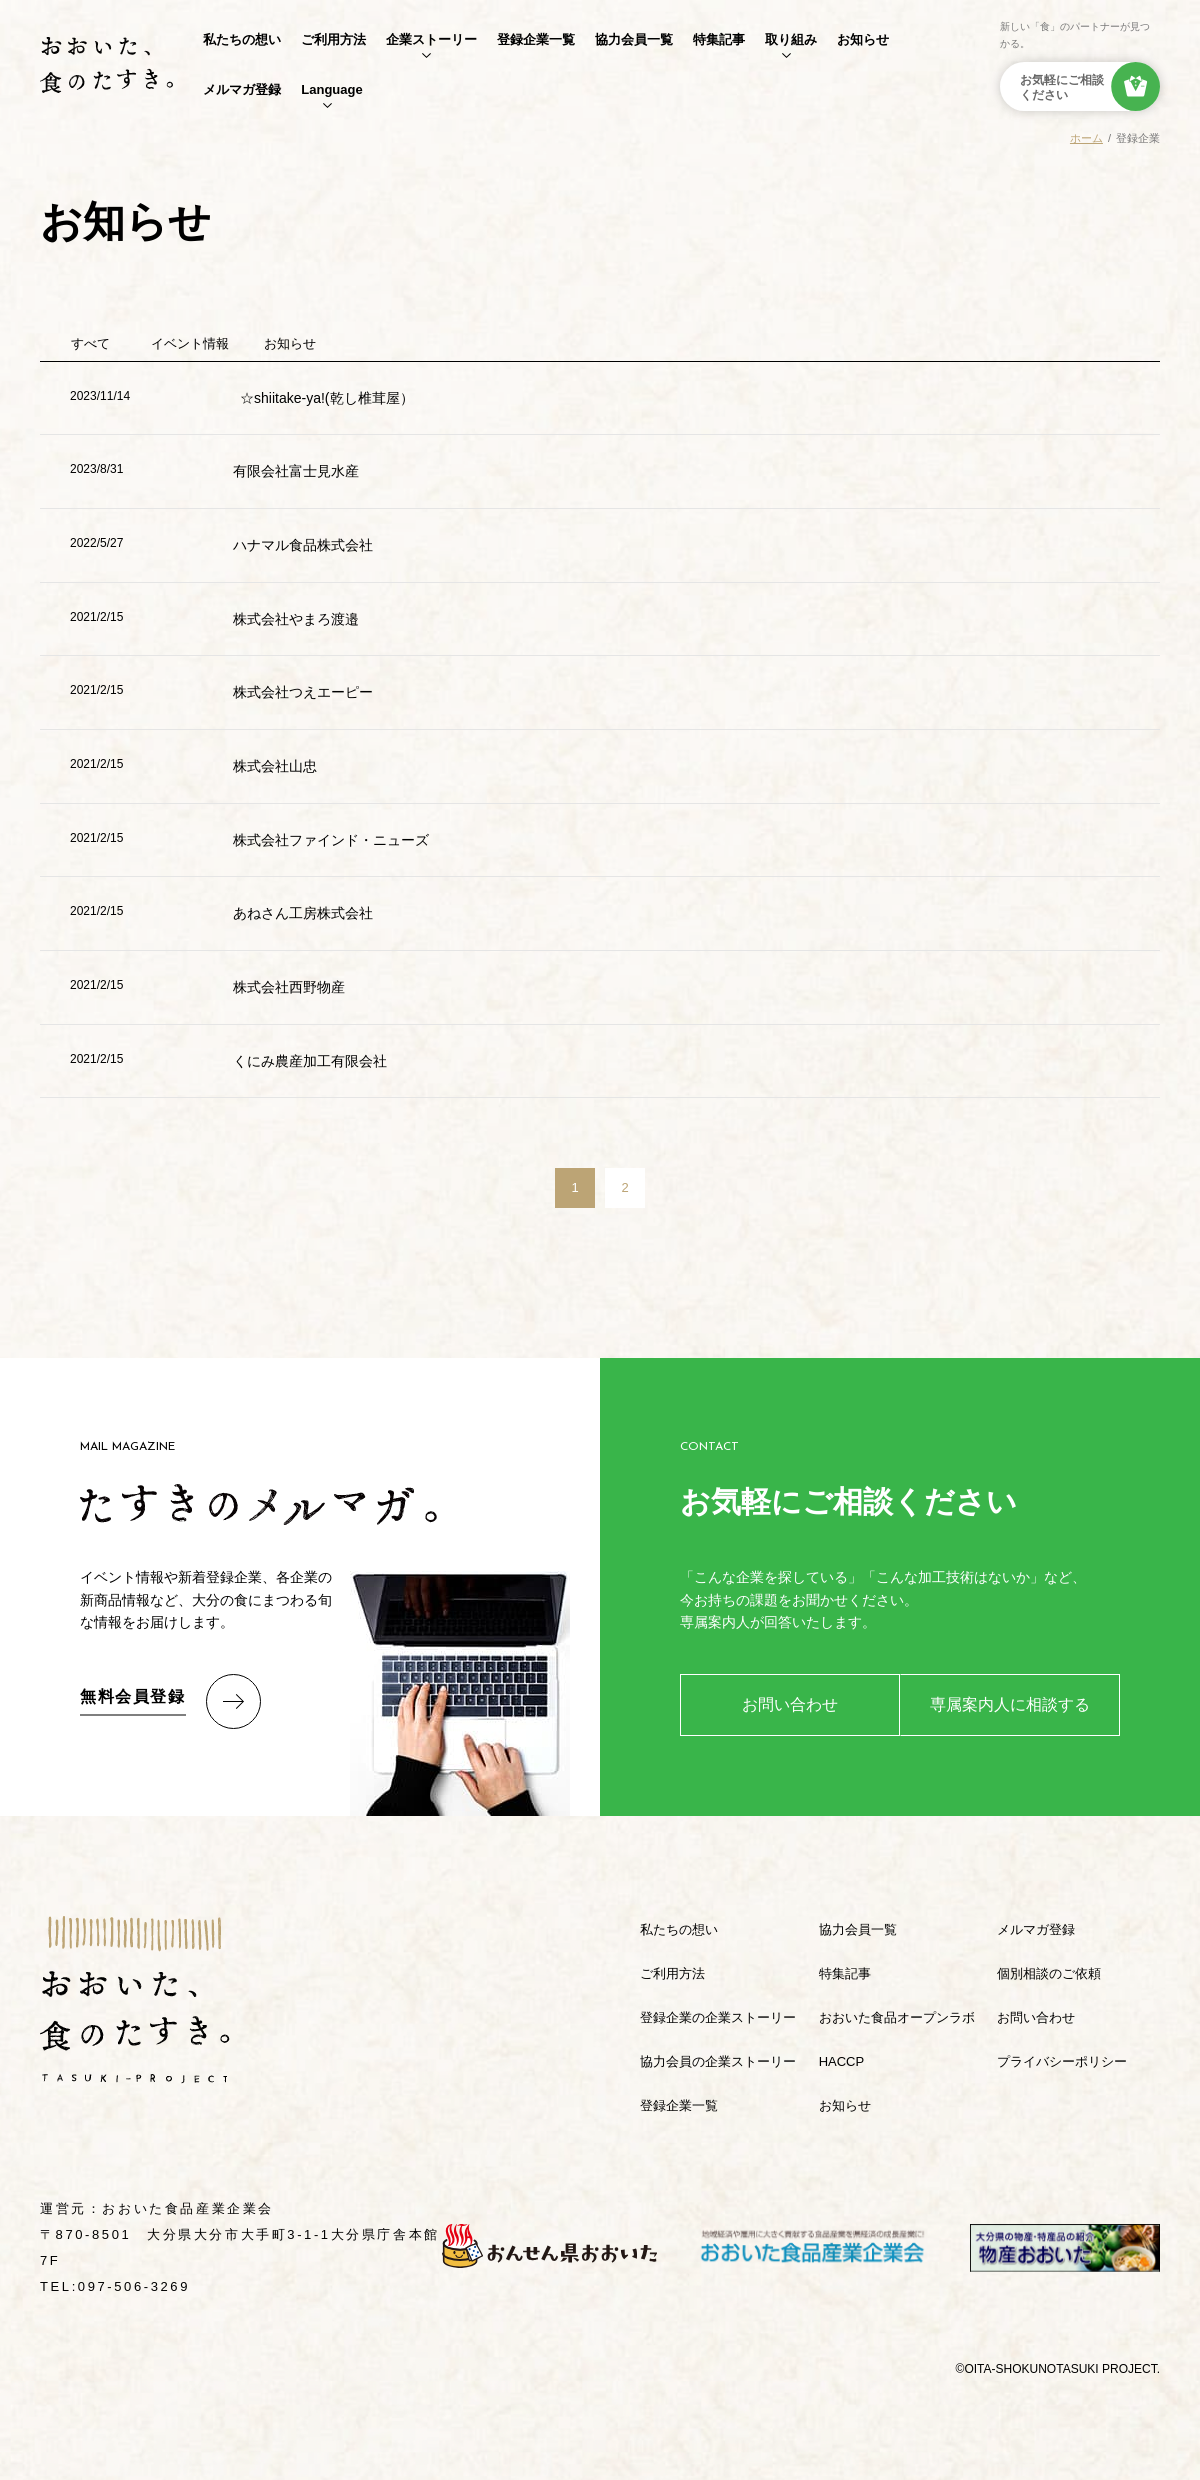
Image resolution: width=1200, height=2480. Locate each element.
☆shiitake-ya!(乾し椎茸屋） (326, 398)
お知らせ (863, 39)
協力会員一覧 (634, 39)
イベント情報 (190, 343)
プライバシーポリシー (1062, 2061)
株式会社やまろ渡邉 (296, 619)
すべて (90, 343)
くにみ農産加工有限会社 (310, 1061)
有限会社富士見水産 (296, 471)
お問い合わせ (790, 1704)
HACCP (842, 2061)
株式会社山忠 (275, 766)
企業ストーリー (431, 39)
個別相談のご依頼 (1049, 1973)
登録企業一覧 (536, 39)
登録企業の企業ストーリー (718, 2017)
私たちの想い (242, 39)
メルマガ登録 (242, 89)
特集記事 (719, 39)
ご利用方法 (333, 39)
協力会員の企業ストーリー (718, 2061)
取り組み (791, 39)
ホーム (1086, 138)
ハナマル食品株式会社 (303, 545)
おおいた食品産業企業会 (188, 2208)
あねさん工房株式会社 (303, 913)
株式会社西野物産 (289, 987)
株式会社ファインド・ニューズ (331, 840)
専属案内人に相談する (1010, 1704)
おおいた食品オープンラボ (897, 2017)
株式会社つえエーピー (303, 692)
